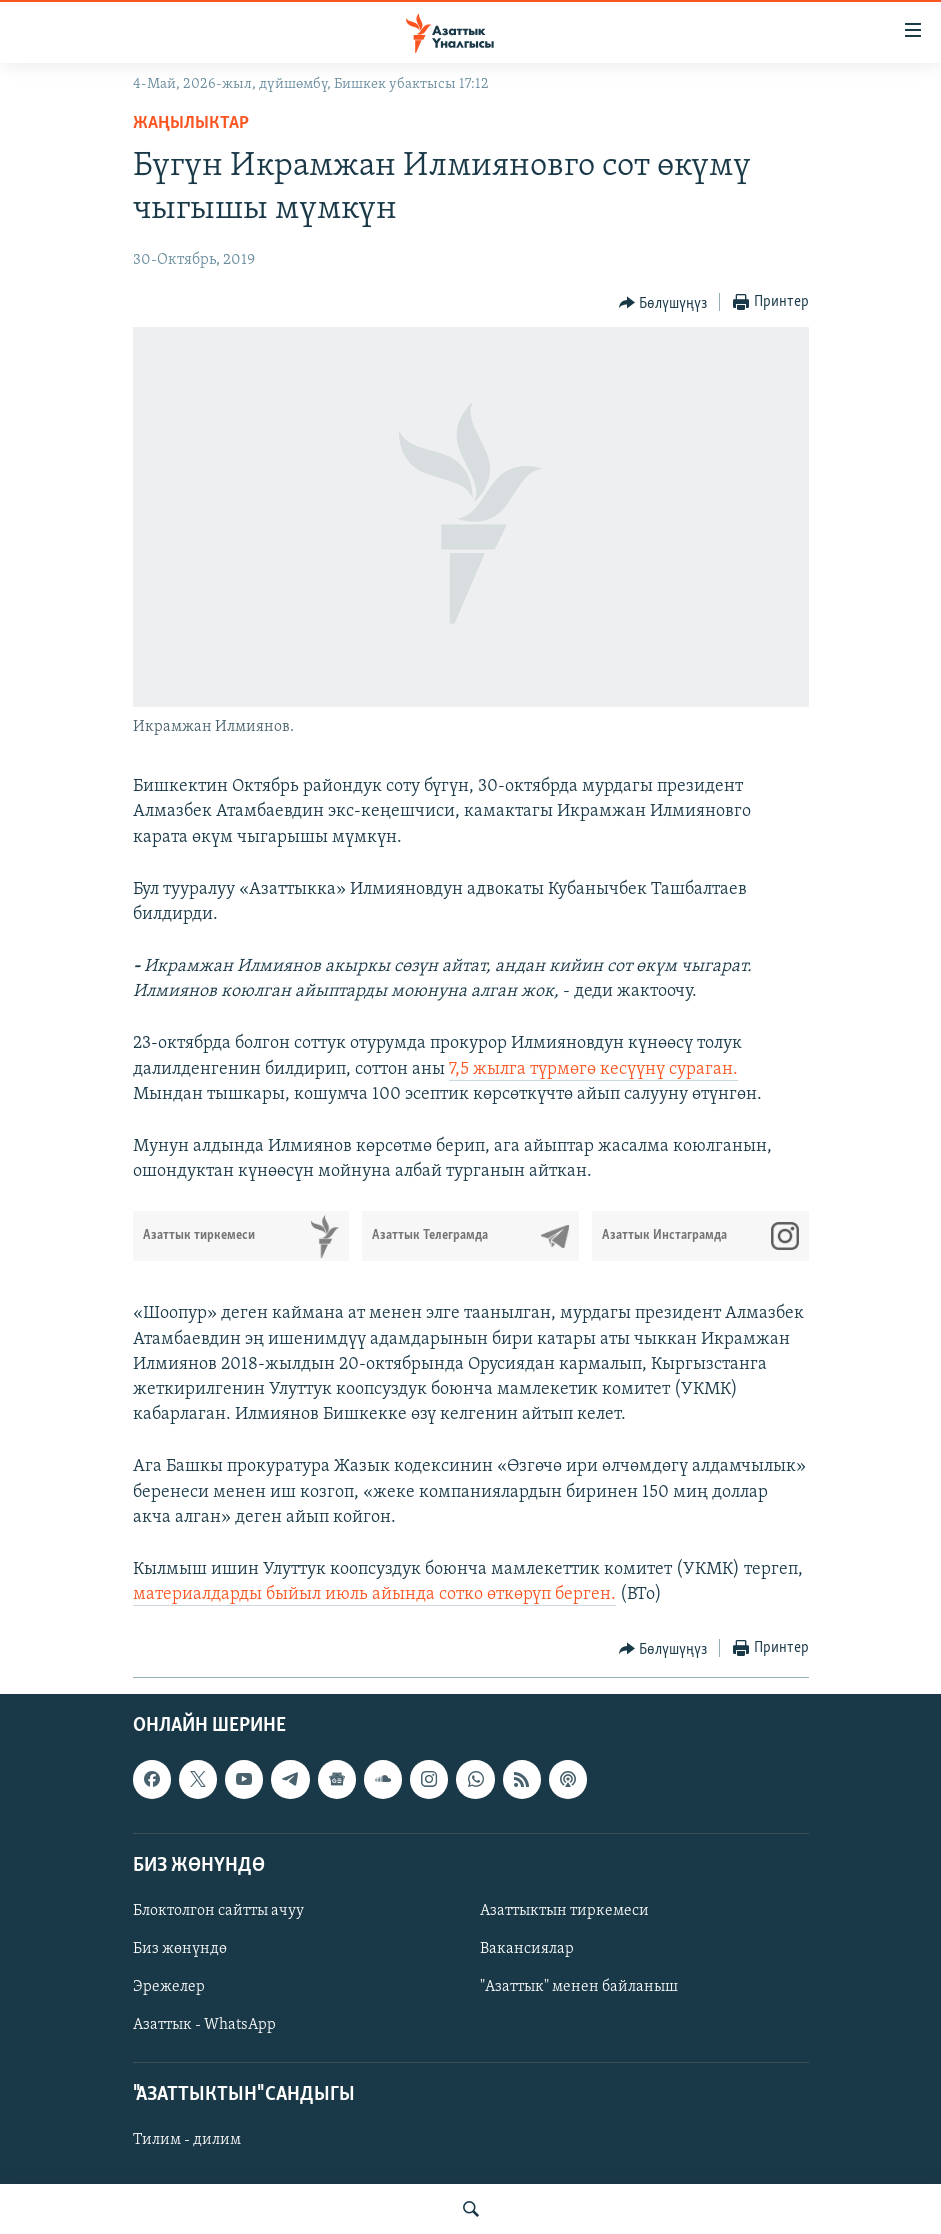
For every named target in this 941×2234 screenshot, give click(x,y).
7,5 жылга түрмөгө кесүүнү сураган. (593, 1069)
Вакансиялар (527, 1949)
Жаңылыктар (191, 123)
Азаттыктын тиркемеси (564, 1911)
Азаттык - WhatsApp (204, 2025)
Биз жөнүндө (180, 1949)
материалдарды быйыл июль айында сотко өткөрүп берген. (374, 1594)
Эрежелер (169, 1987)
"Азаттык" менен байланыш (579, 1987)
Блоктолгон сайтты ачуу (218, 1911)
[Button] (663, 303)
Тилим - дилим (187, 2141)
